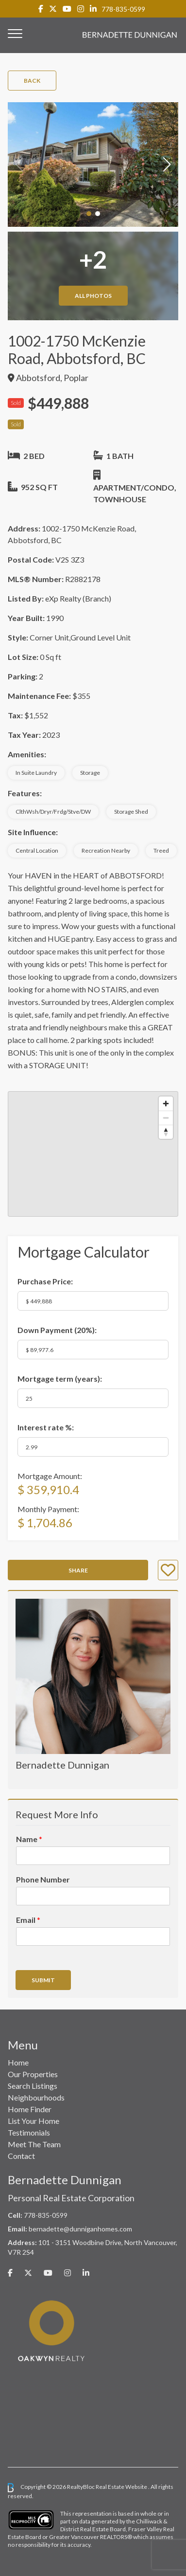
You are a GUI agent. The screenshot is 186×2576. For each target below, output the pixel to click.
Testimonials (29, 2132)
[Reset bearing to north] (166, 1132)
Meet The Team (34, 2144)
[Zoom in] (166, 1103)
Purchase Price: (45, 1281)
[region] (93, 1154)
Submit (43, 1980)
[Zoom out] (166, 1118)
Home (18, 2062)
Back (32, 80)
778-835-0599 (123, 9)
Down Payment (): (57, 1329)
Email (28, 1919)
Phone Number (43, 1879)
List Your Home (33, 2120)
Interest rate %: (45, 1427)
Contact (21, 2155)
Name (29, 1839)
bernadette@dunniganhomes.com (80, 2229)
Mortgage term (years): (59, 1378)
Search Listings (32, 2085)
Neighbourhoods (36, 2097)
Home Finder (29, 2109)
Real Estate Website (122, 2486)
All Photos (93, 295)
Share (78, 1570)
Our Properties (33, 2074)
